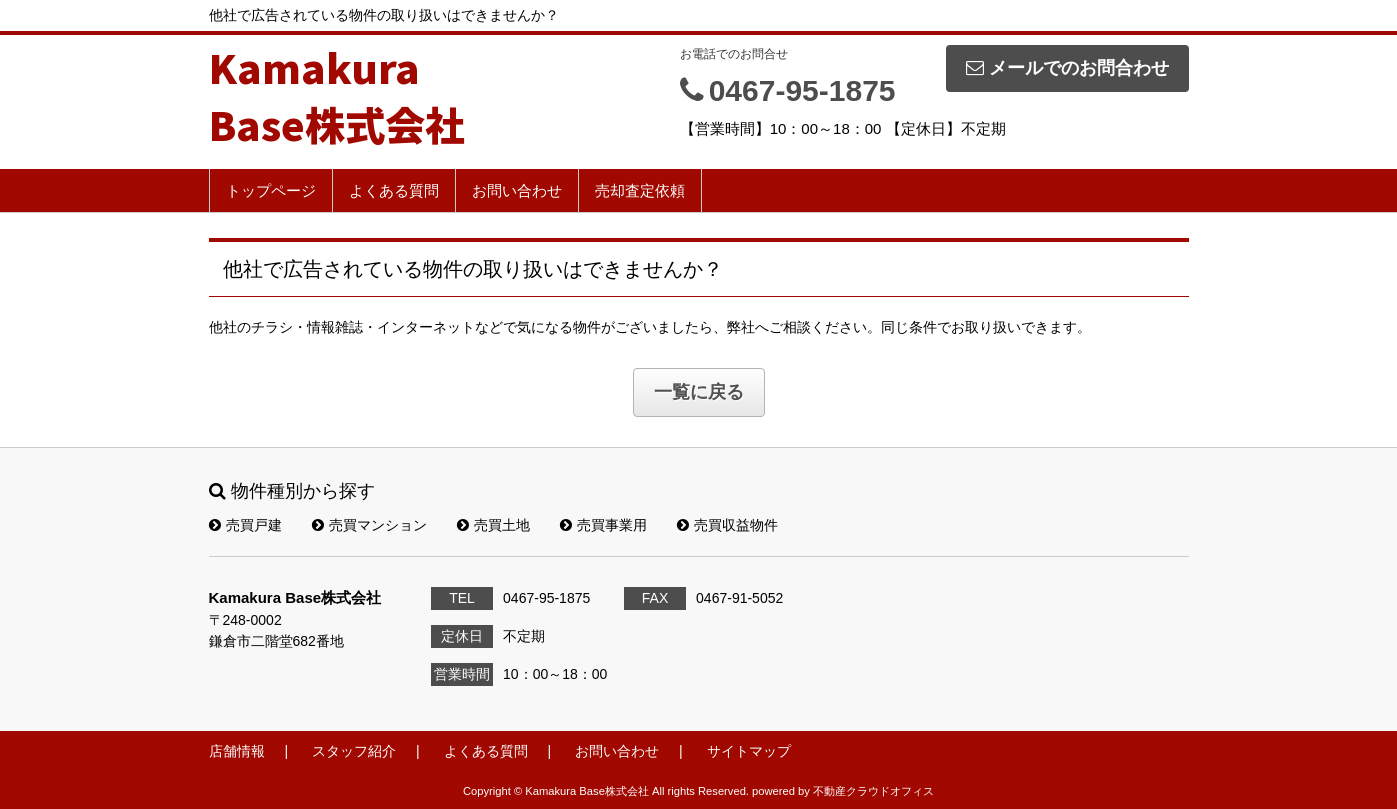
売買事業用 (603, 525)
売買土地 (493, 525)
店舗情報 (237, 751)
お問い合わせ (517, 190)
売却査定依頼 (640, 190)
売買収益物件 (727, 525)
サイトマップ (749, 751)
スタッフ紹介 (354, 751)
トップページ (271, 190)
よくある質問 (394, 190)
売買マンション (369, 525)
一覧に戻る (699, 392)
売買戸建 (245, 525)
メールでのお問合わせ (1067, 68)
